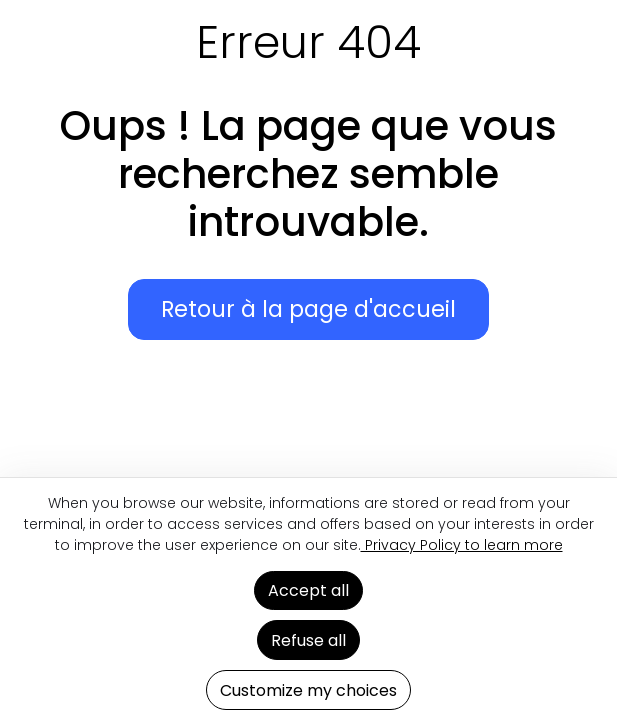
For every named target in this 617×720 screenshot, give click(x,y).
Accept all (308, 590)
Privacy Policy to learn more (462, 545)
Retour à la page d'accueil (308, 309)
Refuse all (308, 640)
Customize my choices (308, 690)
